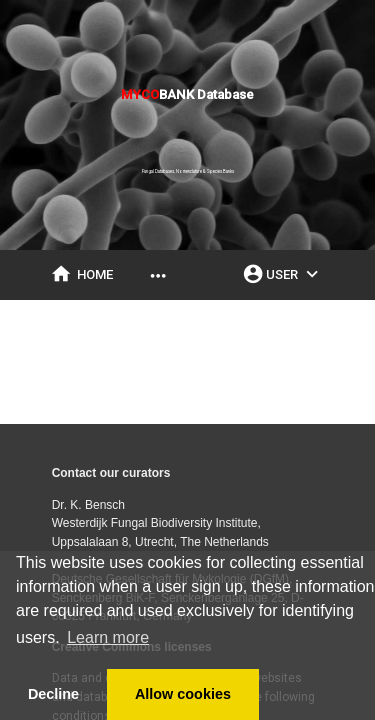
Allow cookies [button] (183, 694)
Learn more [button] (108, 637)
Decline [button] (53, 694)
